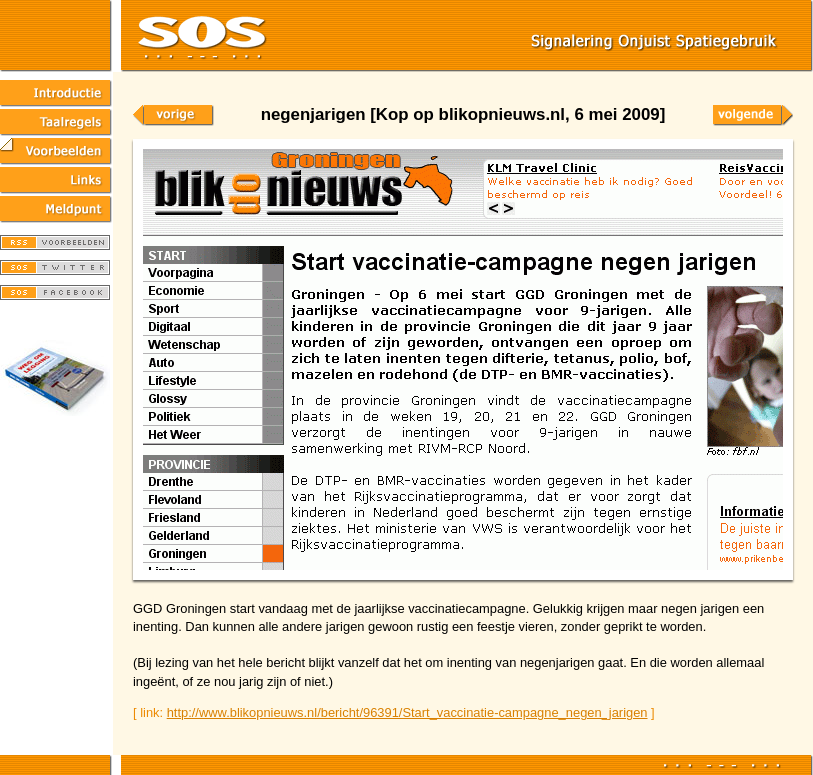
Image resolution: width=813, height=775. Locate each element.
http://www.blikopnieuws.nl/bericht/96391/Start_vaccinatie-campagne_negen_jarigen (407, 712)
